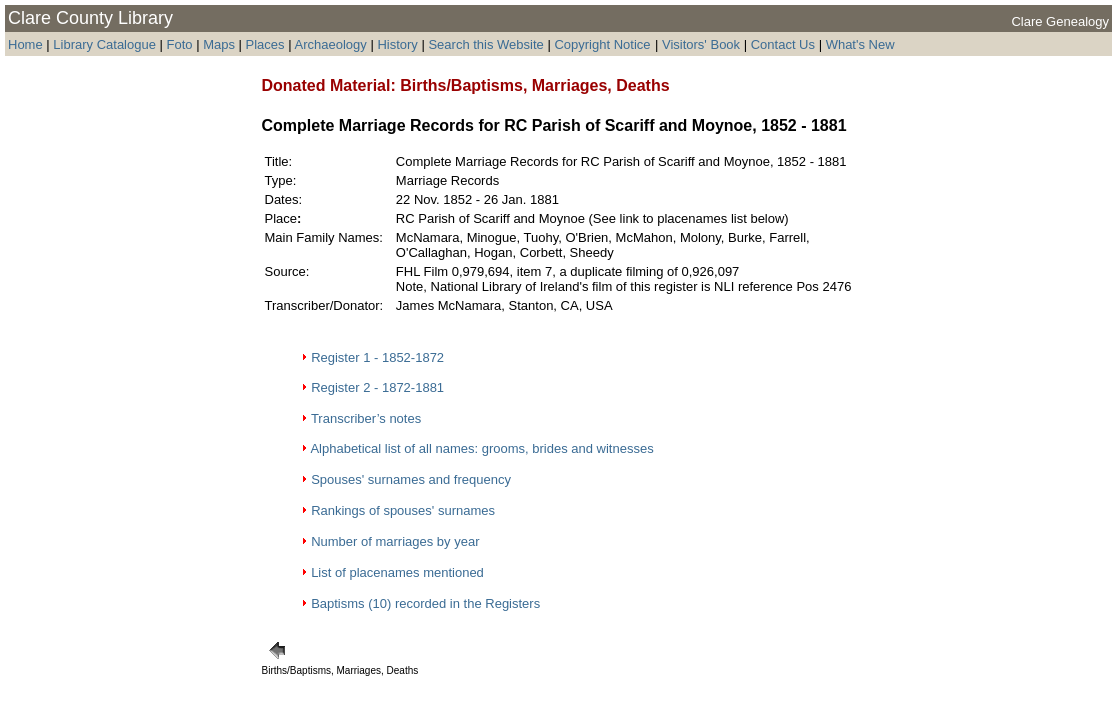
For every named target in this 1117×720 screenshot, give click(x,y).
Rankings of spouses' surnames (403, 510)
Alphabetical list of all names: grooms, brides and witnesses (481, 448)
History (397, 44)
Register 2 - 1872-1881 (377, 387)
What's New (860, 44)
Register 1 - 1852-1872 (377, 357)
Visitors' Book (701, 44)
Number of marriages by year (395, 541)
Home (25, 44)
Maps (219, 44)
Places (265, 44)
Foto (182, 44)
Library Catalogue (104, 44)
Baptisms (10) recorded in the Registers (425, 603)
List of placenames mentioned (397, 572)
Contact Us (783, 44)
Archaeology (330, 44)
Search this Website (485, 44)
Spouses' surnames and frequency (411, 479)
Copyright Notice (602, 44)
